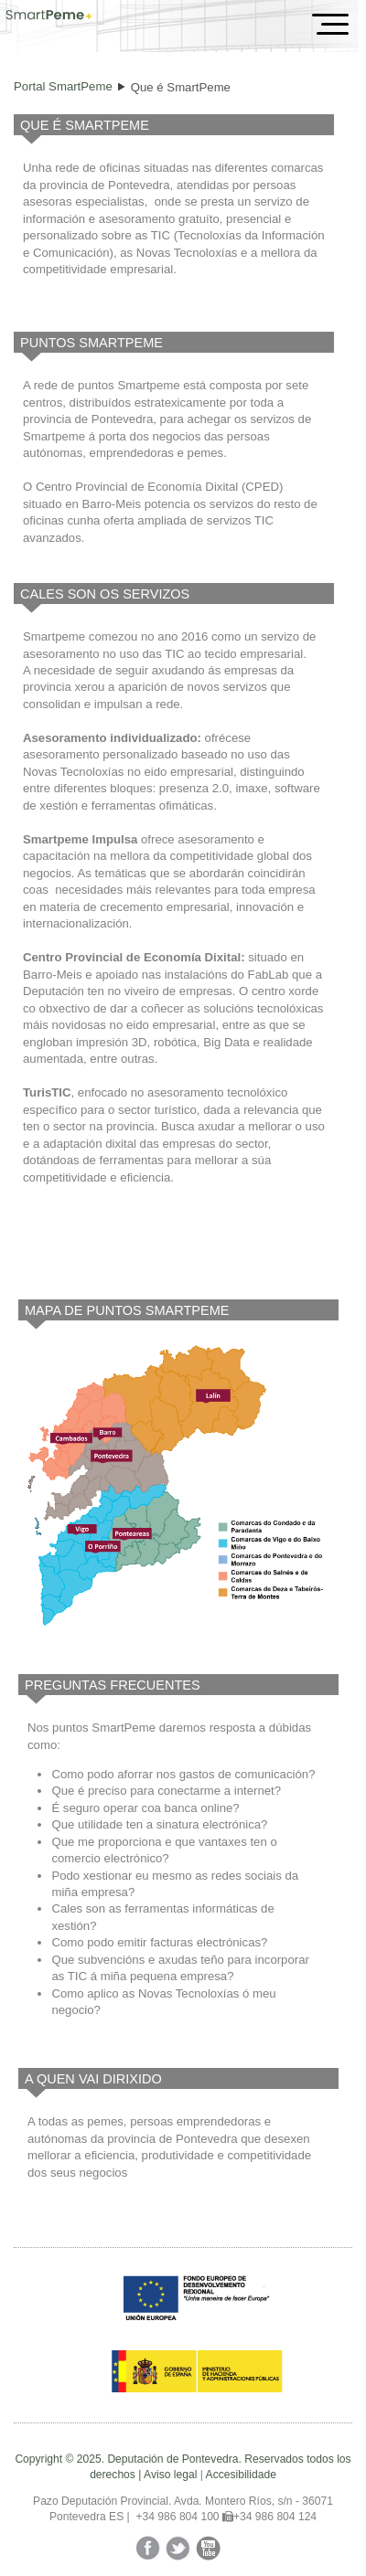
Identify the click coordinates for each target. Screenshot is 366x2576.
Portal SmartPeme (63, 86)
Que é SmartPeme (181, 87)
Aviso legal (170, 2474)
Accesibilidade (241, 2474)
